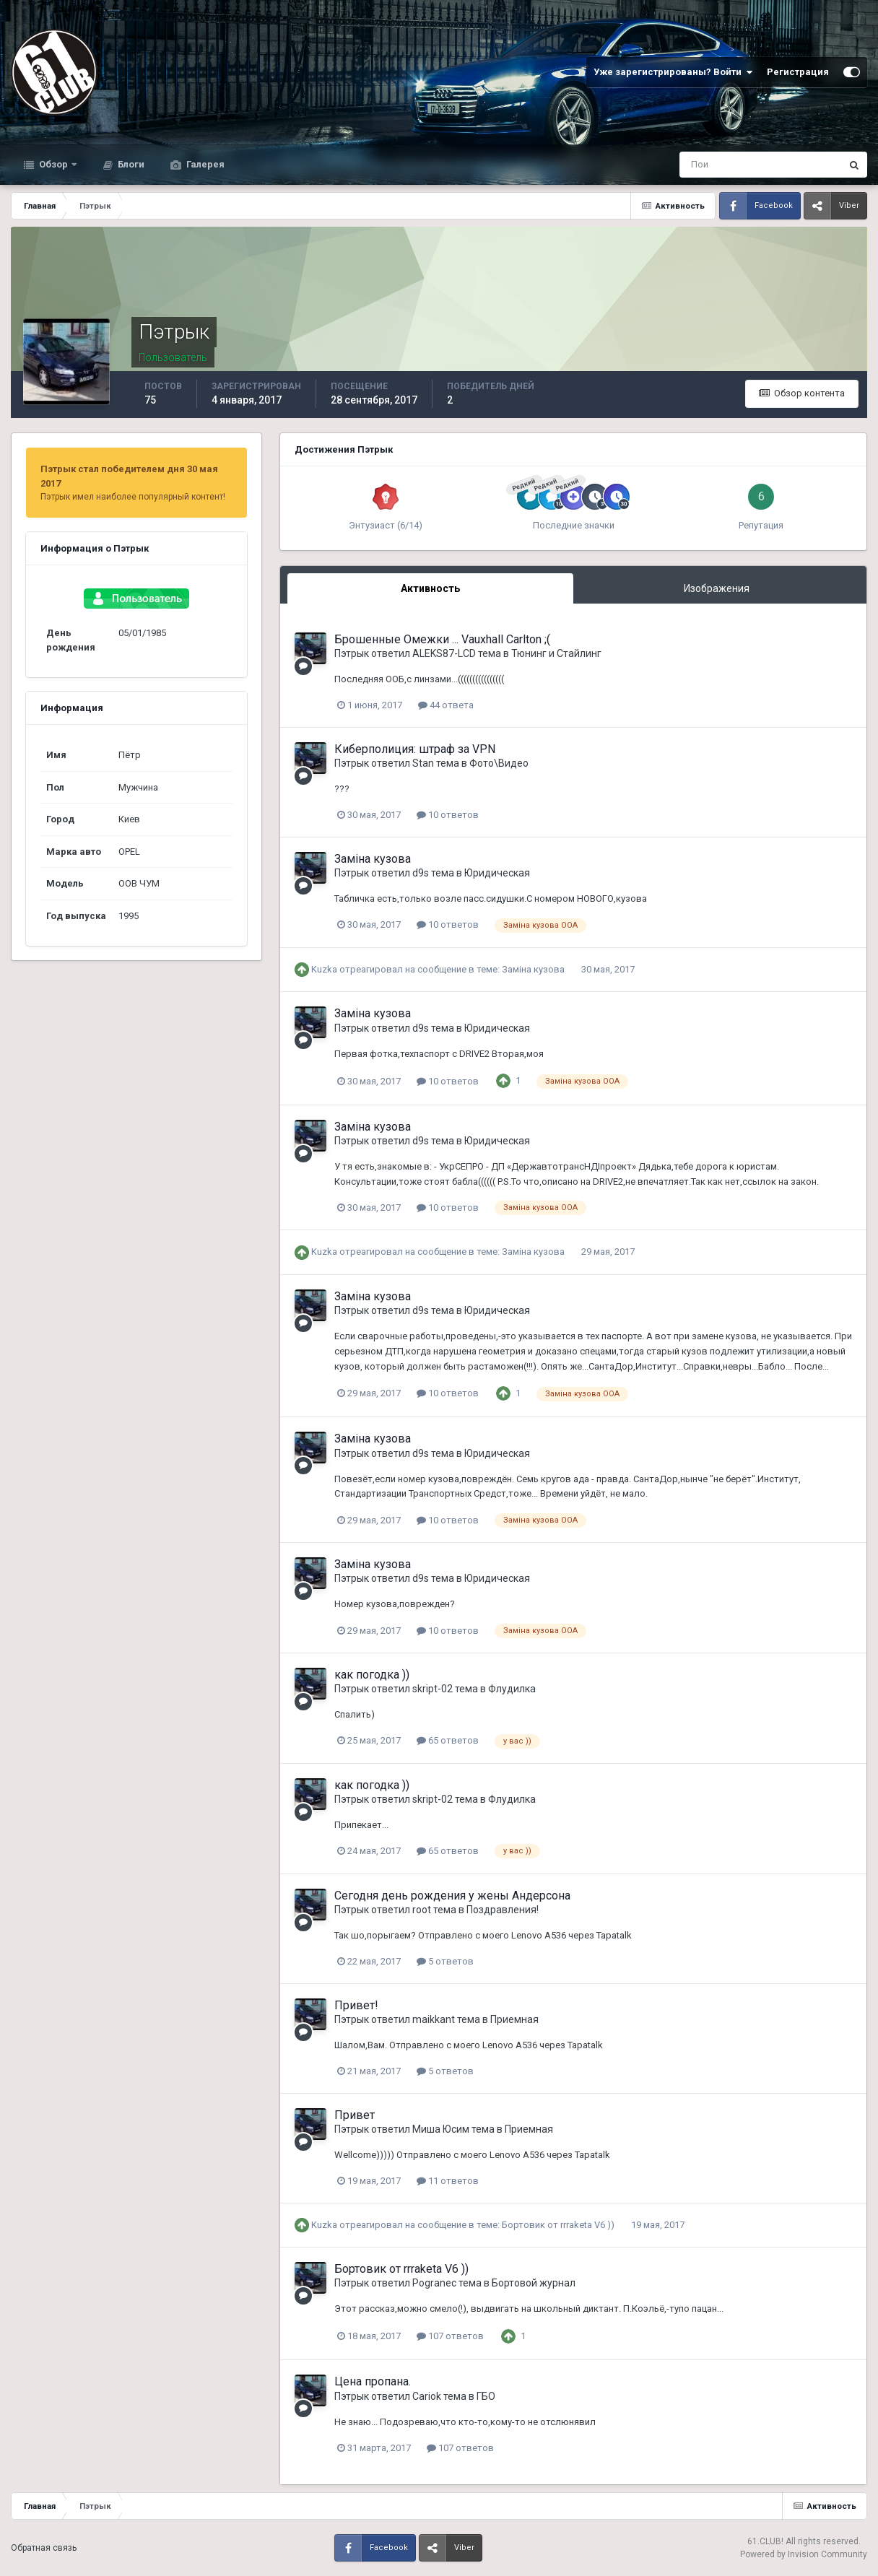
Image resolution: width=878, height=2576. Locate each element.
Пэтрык (351, 653)
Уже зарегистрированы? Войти (673, 72)
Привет (354, 2115)
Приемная (514, 2019)
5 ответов (445, 1961)
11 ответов (448, 2180)
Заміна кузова (372, 859)
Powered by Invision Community (803, 2554)
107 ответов (450, 2336)
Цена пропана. (372, 2381)
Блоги (130, 164)
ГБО (486, 2396)
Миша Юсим (440, 2129)
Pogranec (434, 2283)
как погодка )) (371, 1674)
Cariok (426, 2396)
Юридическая (497, 873)
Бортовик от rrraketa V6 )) (559, 2224)
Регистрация (798, 71)
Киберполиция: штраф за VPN (414, 749)
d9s (420, 873)
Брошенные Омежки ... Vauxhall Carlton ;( (442, 639)
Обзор (53, 164)
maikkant (433, 2019)
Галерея (204, 164)
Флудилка (512, 1688)
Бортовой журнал (533, 2283)
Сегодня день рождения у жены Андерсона (452, 1895)
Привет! (356, 2005)
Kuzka (324, 969)
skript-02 (432, 1688)
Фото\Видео (499, 763)
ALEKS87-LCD (444, 653)
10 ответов (448, 814)
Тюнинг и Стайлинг (556, 653)
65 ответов (448, 1740)
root (421, 1909)
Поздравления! (502, 1909)
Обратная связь (44, 2548)
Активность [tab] (430, 588)
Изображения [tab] (716, 588)
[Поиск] (700, 165)
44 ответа (446, 705)
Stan (423, 763)
